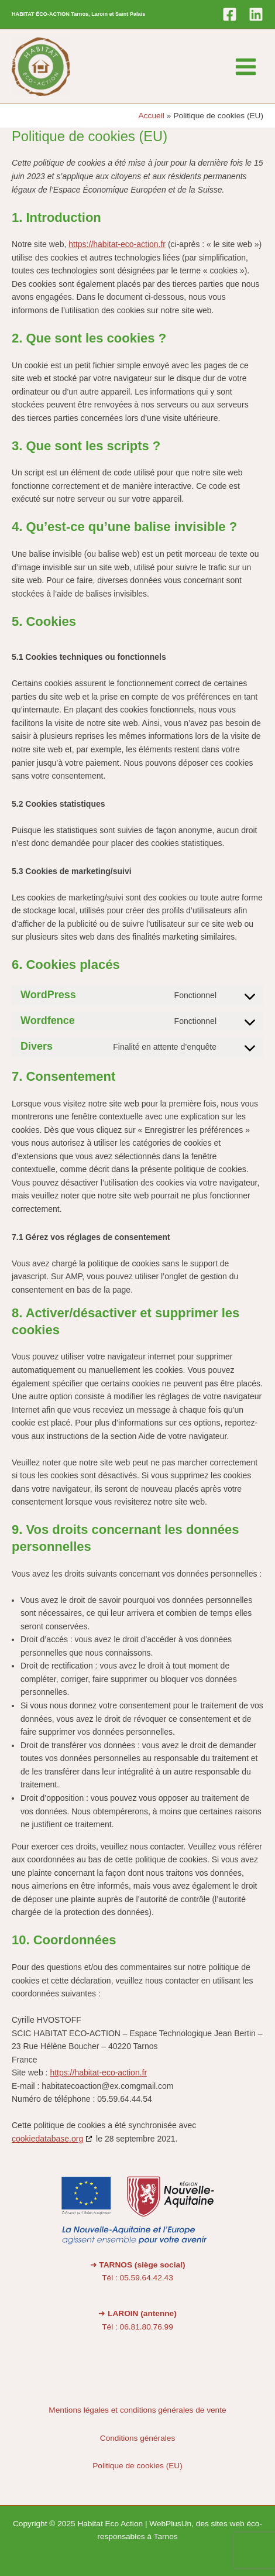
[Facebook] (229, 14)
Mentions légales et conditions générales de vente (137, 2410)
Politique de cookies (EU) (137, 2465)
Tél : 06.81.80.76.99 (137, 2326)
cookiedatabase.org (47, 2138)
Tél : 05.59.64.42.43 (137, 2277)
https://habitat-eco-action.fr (117, 244)
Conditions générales (137, 2438)
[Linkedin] (256, 14)
